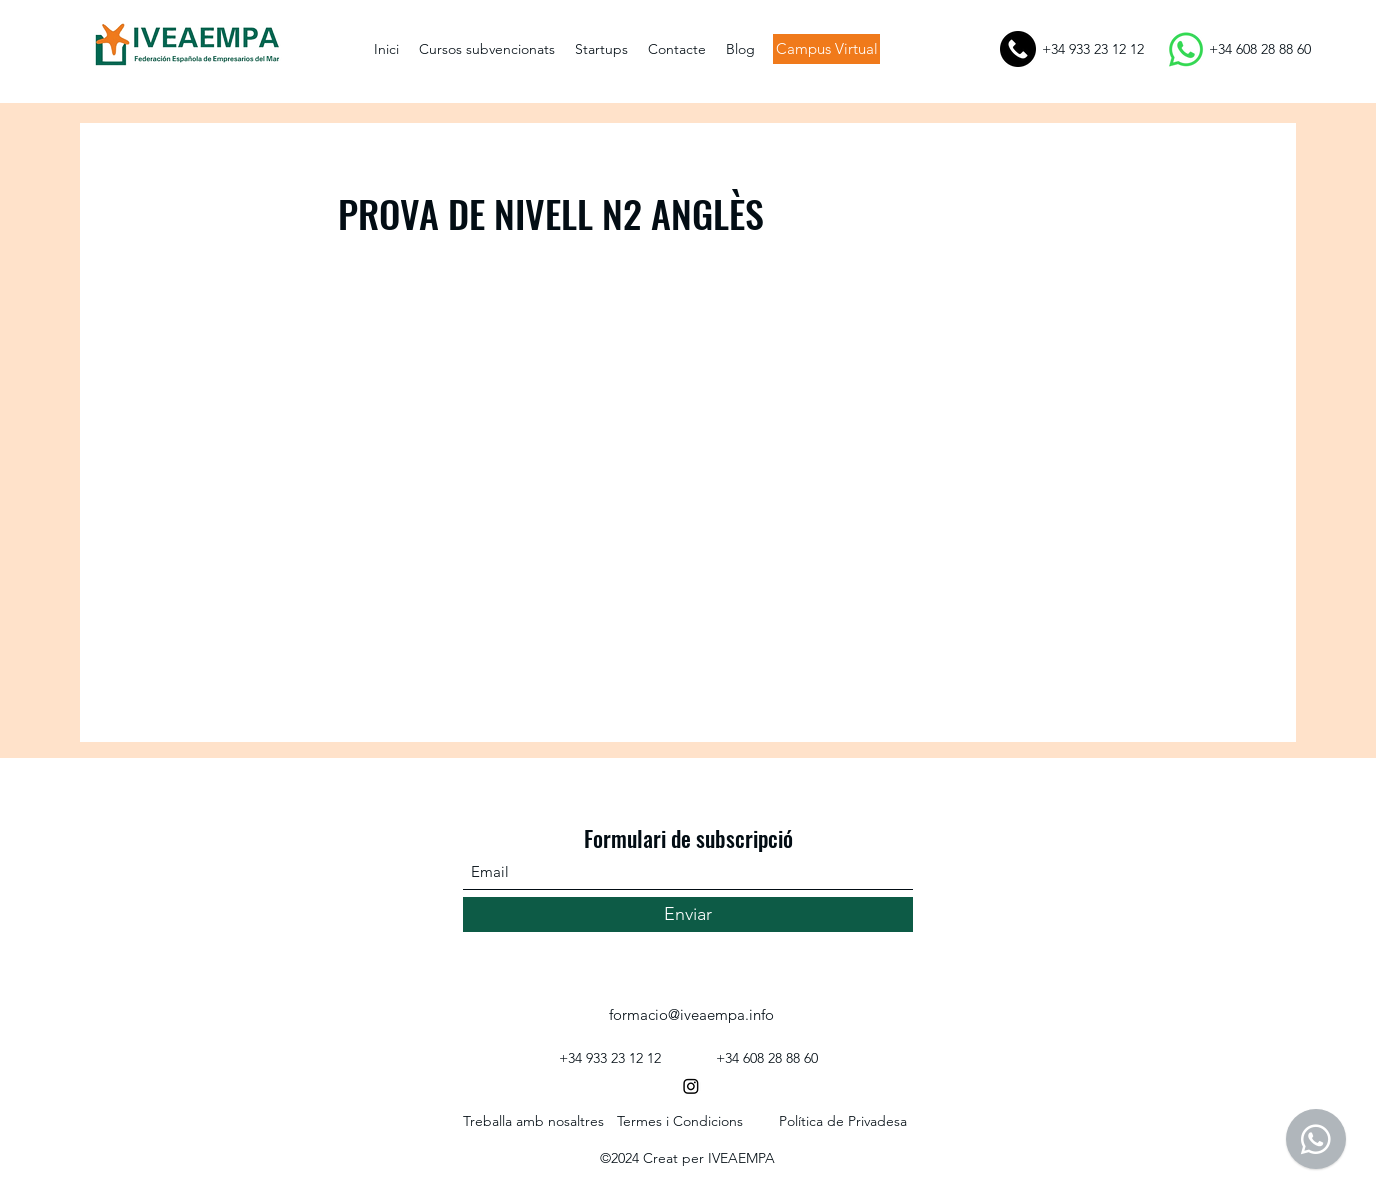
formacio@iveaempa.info (691, 1014)
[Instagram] (691, 1086)
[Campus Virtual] (826, 49)
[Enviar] (688, 914)
